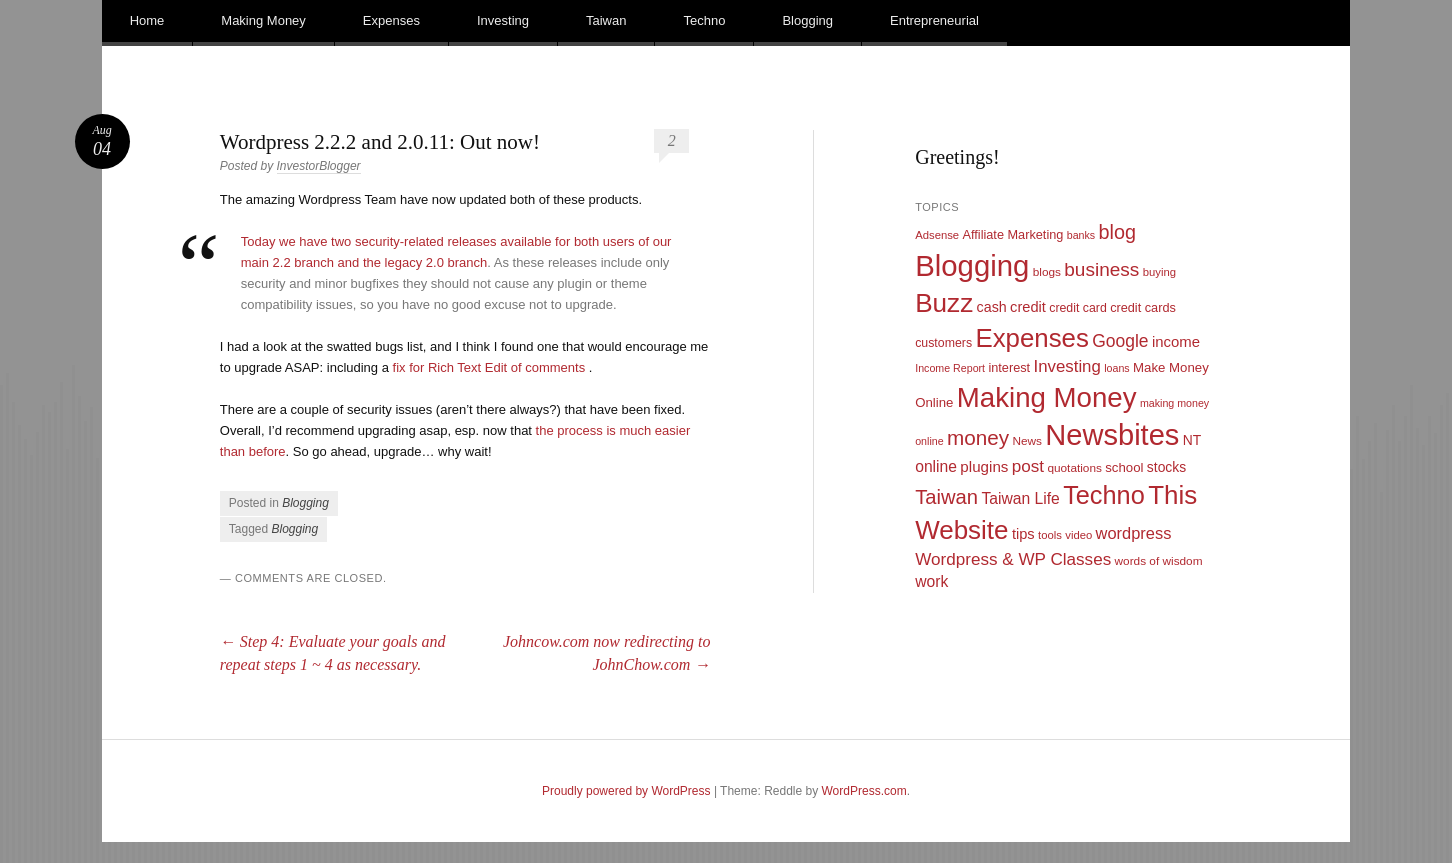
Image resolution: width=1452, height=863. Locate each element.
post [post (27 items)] (1028, 466)
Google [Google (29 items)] (1120, 341)
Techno (704, 20)
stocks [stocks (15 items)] (1166, 467)
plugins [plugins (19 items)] (984, 466)
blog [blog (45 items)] (1116, 232)
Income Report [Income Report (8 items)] (950, 368)
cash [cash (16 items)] (992, 307)
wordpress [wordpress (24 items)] (1134, 533)
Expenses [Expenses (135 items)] (1032, 338)
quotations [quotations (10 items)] (1074, 468)
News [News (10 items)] (1027, 441)
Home (147, 20)
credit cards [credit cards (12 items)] (1143, 307)
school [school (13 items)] (1124, 467)
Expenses (391, 20)
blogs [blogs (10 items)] (1047, 272)
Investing (503, 20)
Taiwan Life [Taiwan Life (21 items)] (1020, 498)
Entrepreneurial (934, 20)
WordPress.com (864, 791)
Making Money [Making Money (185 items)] (1047, 397)
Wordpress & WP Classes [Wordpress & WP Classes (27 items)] (1013, 559)
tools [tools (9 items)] (1050, 535)
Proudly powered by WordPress (626, 791)
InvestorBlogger (319, 166)
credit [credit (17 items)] (1028, 307)
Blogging (807, 20)
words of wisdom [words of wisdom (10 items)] (1159, 561)
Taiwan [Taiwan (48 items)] (946, 497)
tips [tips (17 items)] (1023, 534)
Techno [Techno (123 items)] (1104, 495)
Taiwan (606, 20)
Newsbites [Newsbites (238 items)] (1112, 435)
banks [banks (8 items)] (1081, 235)
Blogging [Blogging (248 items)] (972, 265)
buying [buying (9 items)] (1159, 272)
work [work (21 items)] (931, 581)
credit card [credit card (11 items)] (1078, 308)
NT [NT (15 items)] (1192, 440)
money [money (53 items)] (978, 437)
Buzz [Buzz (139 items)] (944, 303)
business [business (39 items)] (1101, 269)
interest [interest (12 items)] (1009, 367)
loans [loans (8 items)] (1116, 368)
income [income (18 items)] (1176, 342)
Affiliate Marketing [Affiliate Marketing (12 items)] (1013, 234)
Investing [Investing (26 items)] (1066, 366)
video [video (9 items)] (1078, 535)
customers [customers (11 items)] (943, 343)
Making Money (263, 20)
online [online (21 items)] (936, 466)
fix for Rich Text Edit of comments (489, 367)
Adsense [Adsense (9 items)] (937, 235)
